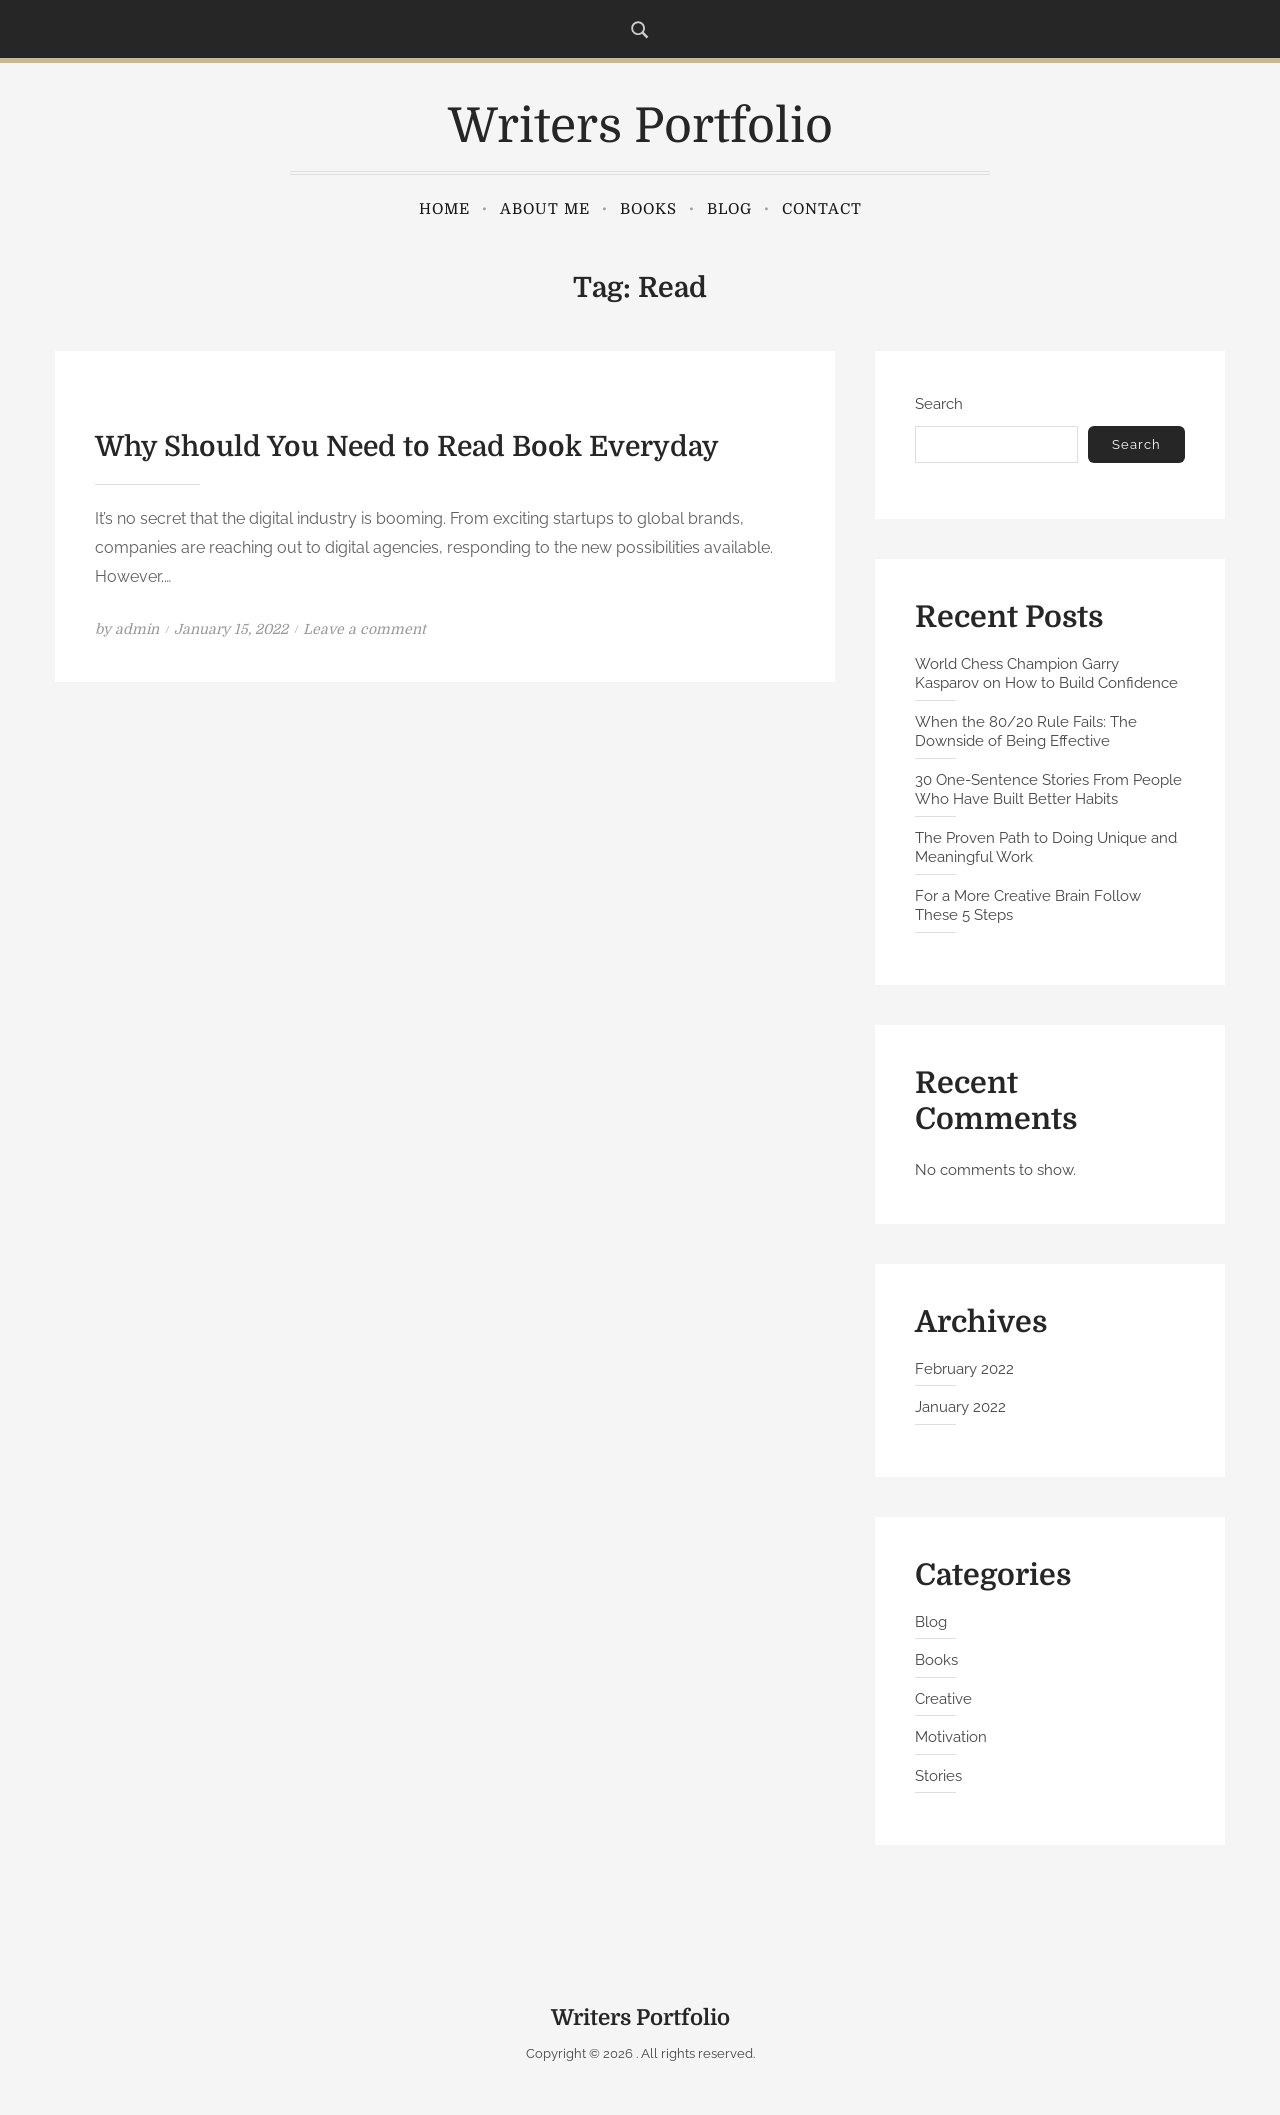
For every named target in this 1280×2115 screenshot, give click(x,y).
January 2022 (960, 1407)
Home (444, 209)
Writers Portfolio (640, 126)
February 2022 (964, 1369)
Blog (729, 209)
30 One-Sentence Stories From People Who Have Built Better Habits (1048, 790)
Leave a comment (364, 629)
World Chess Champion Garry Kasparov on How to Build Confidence (1046, 674)
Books (648, 209)
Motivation (951, 1737)
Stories (938, 1776)
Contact (822, 209)
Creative (943, 1699)
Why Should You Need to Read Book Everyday (407, 447)
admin (137, 629)
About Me (545, 209)
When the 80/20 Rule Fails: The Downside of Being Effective (1026, 732)
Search (939, 404)
